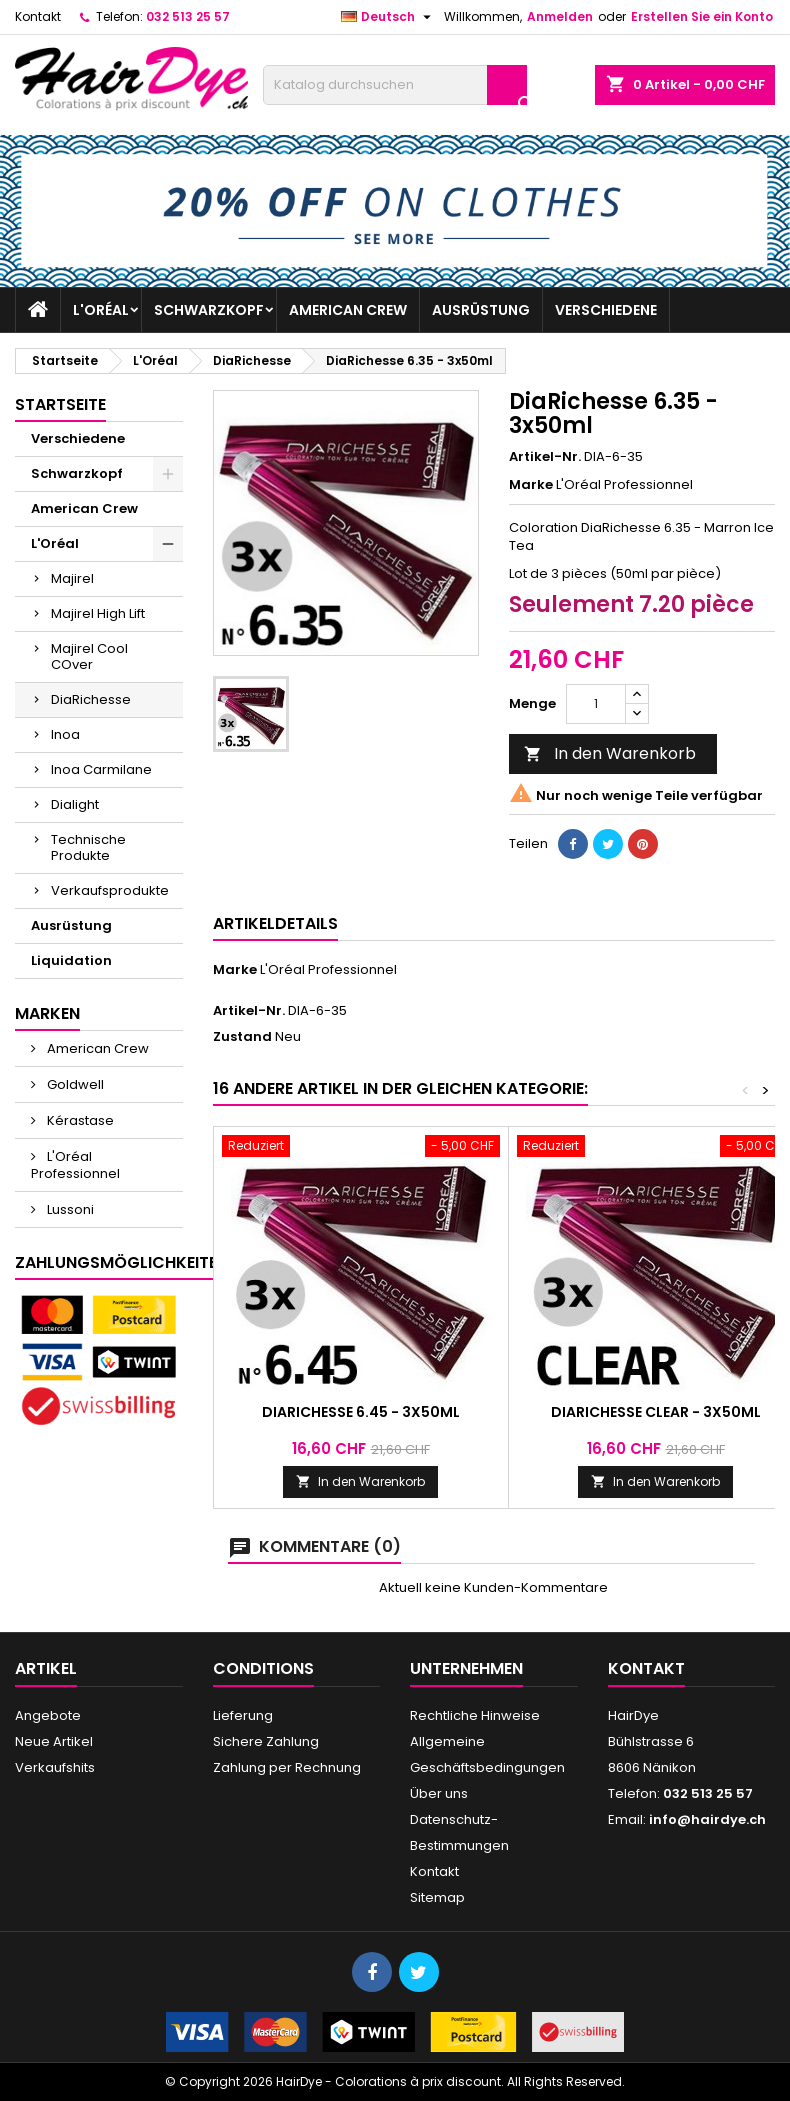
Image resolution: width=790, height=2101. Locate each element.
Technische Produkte (88, 847)
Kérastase (79, 1120)
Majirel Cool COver (89, 656)
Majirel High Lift (98, 613)
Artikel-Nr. (545, 457)
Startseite (60, 404)
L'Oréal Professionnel (75, 1165)
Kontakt (38, 16)
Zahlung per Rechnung (287, 1767)
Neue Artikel (54, 1741)
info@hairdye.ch (707, 1819)
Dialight (75, 804)
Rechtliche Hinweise (475, 1715)
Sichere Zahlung (266, 1741)
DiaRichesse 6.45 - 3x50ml (361, 1412)
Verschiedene (606, 310)
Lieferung (243, 1715)
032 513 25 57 (188, 16)
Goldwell (74, 1084)
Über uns (439, 1793)
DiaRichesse (91, 699)
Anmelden (560, 16)
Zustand (242, 1037)
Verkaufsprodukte (110, 890)
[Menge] (596, 704)
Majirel (72, 578)
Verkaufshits (55, 1767)
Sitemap (437, 1897)
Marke (531, 485)
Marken (47, 1013)
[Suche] (394, 85)
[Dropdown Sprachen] (388, 17)
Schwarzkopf (209, 310)
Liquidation (71, 960)
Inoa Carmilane (101, 769)
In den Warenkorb (610, 753)
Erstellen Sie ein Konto (702, 16)
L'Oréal (101, 310)
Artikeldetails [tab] (275, 923)
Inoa (65, 734)
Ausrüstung (481, 310)
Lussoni (69, 1209)
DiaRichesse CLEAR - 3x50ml (656, 1412)
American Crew (348, 310)
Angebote (48, 1715)
